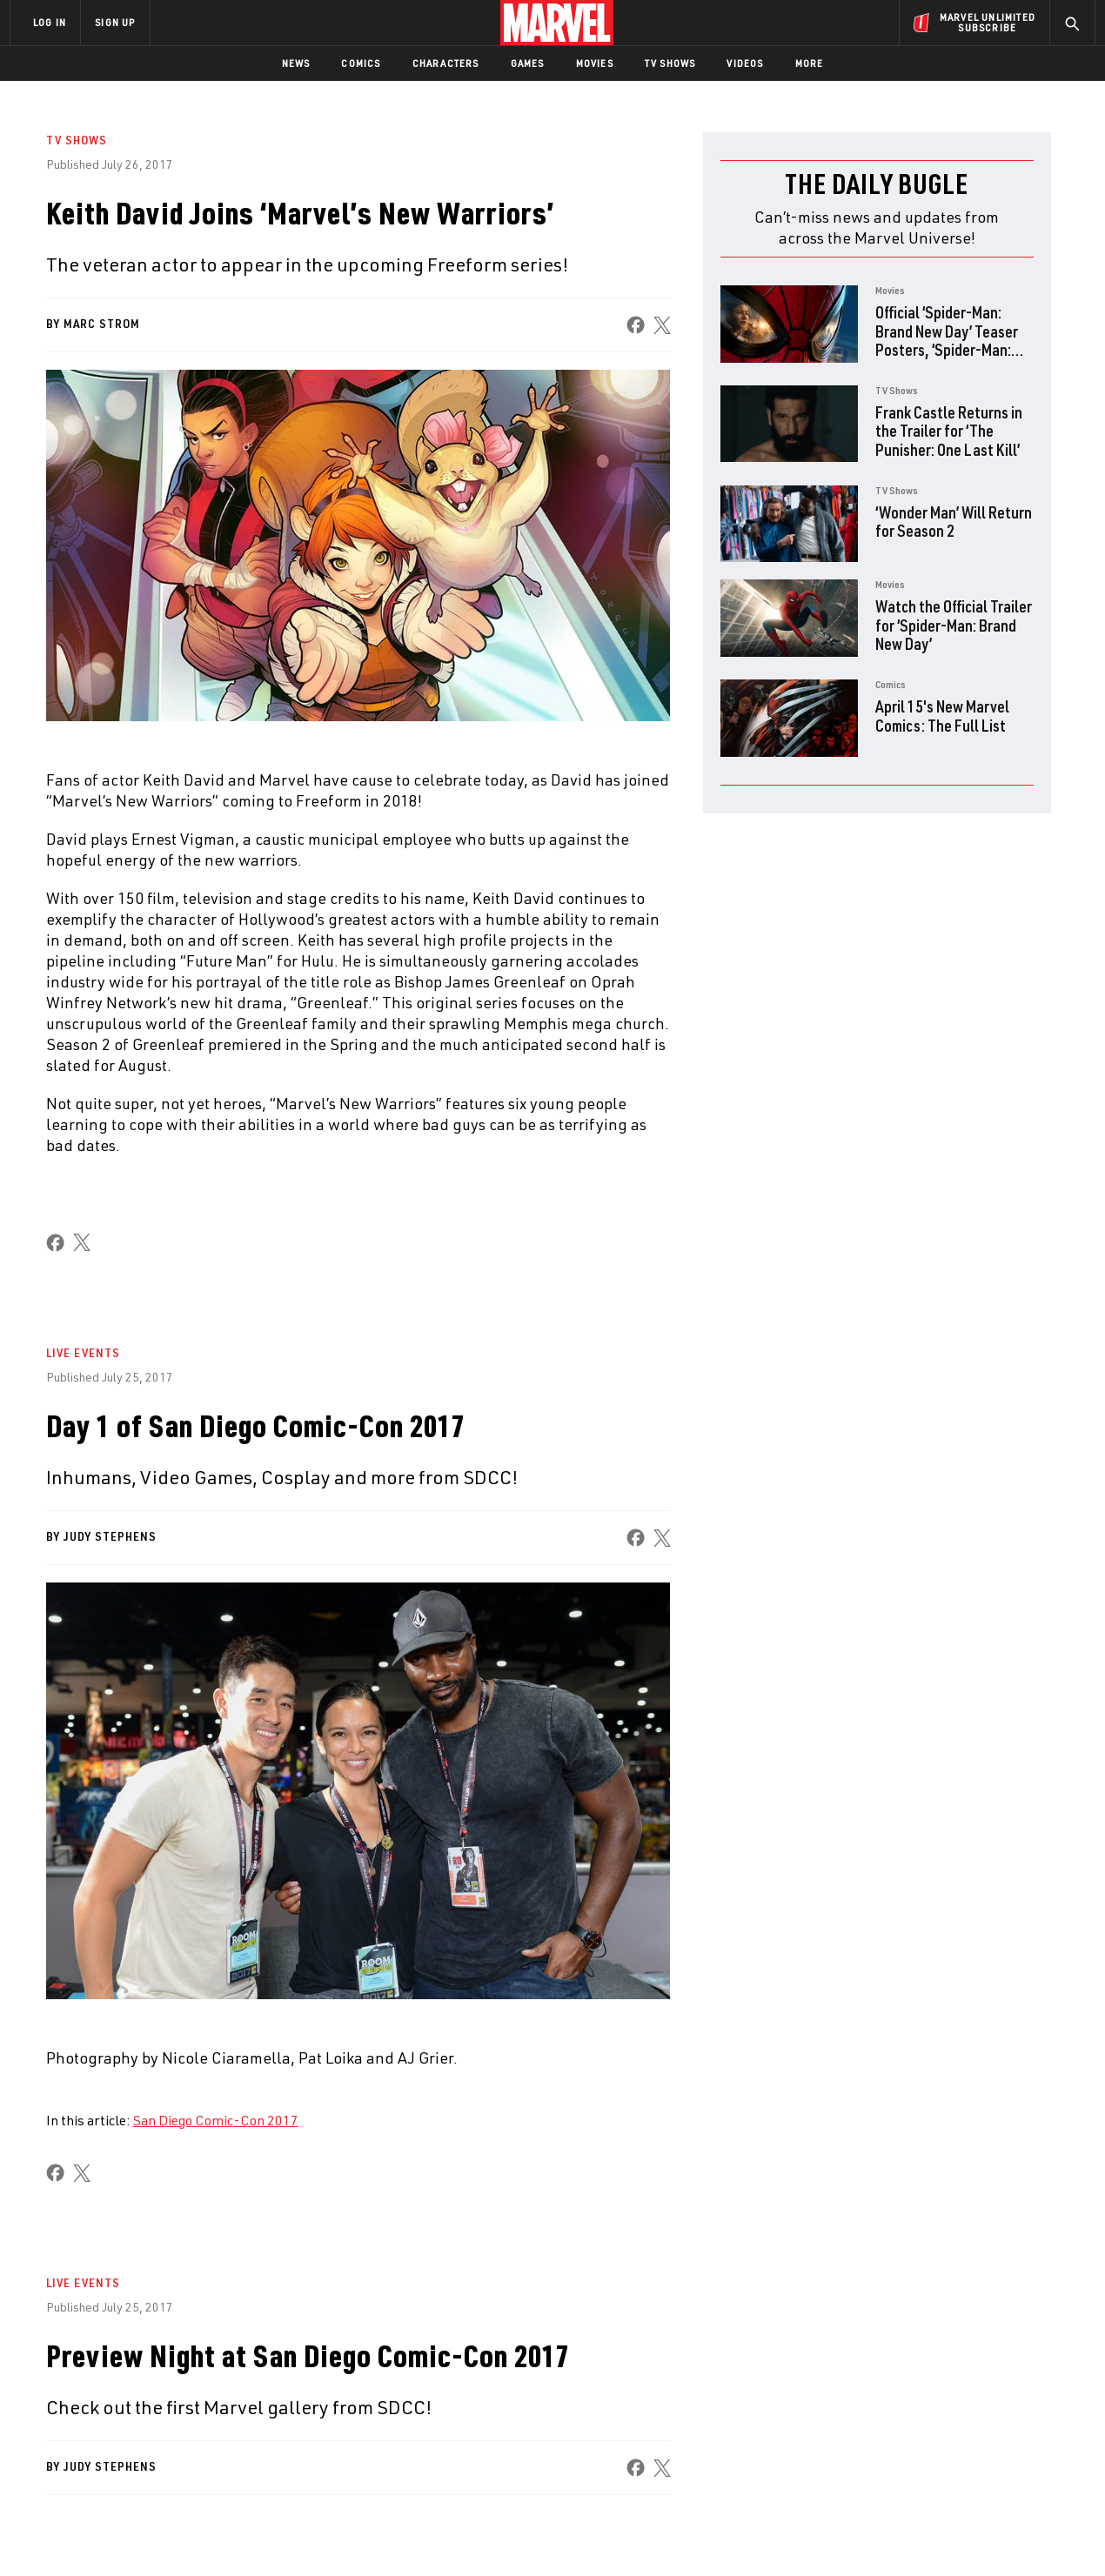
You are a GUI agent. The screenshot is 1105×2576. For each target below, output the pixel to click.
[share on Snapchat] (935, 2435)
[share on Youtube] (887, 2435)
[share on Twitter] (935, 2397)
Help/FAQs (179, 2379)
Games (528, 63)
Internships (186, 2430)
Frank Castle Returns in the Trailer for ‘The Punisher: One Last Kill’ (948, 430)
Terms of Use (142, 2545)
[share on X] (661, 325)
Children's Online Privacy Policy (608, 2545)
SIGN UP (115, 22)
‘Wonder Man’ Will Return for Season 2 (953, 521)
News (296, 63)
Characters (445, 63)
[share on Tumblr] (1031, 2397)
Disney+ (339, 2379)
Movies (594, 63)
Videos (745, 63)
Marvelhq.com (359, 2405)
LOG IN (49, 22)
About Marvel (191, 2354)
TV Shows (670, 63)
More (809, 63)
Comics (360, 63)
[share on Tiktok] (887, 2471)
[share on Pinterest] (983, 2435)
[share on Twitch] (1031, 2435)
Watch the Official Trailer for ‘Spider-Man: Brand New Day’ (953, 624)
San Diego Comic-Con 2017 (215, 2120)
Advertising (352, 2354)
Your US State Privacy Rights (338, 2545)
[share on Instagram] (983, 2397)
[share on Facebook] (635, 325)
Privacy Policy (222, 2545)
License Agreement (743, 2545)
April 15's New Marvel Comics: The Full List (942, 715)
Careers (174, 2405)
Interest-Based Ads (852, 2545)
